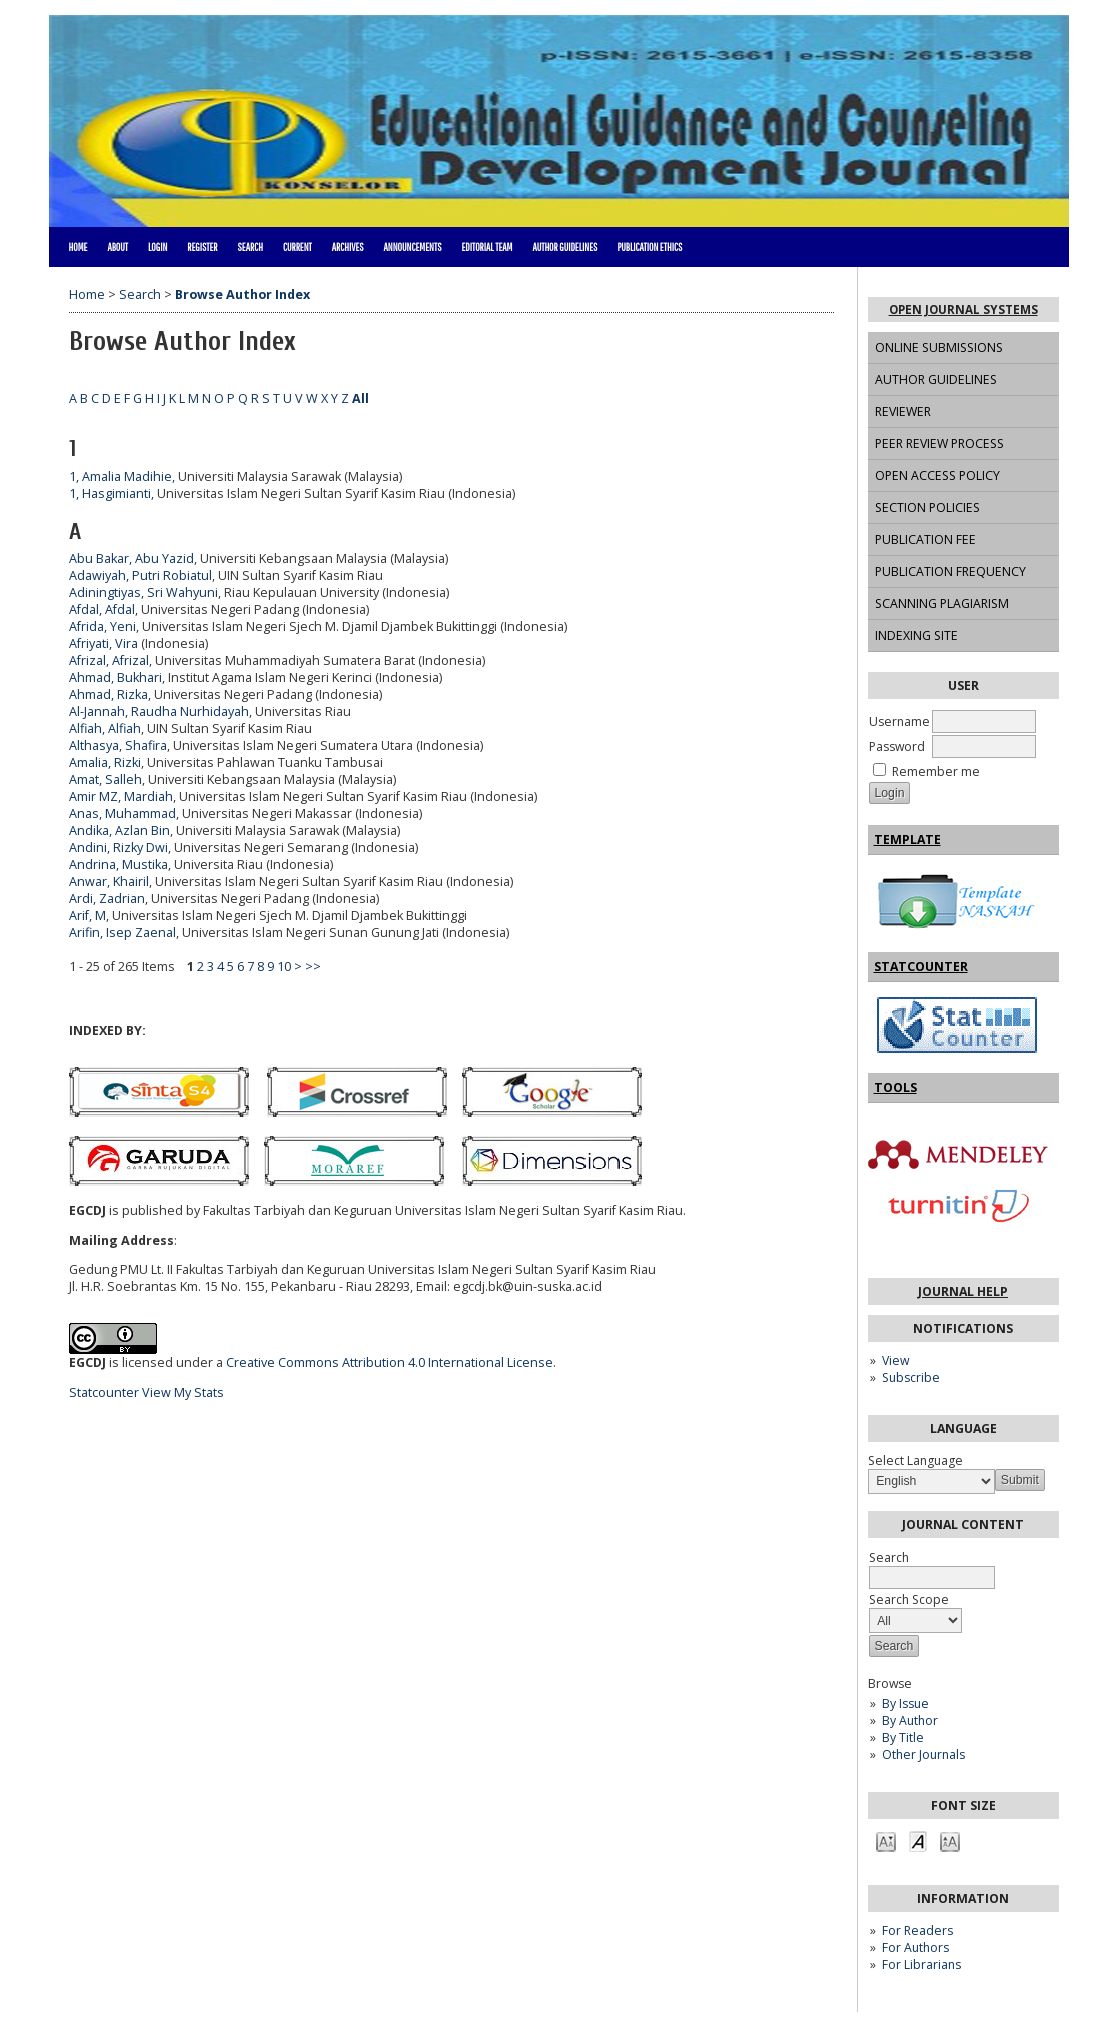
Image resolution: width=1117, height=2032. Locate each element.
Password (897, 746)
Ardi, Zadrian (107, 898)
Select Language (915, 1460)
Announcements (413, 247)
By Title (903, 1737)
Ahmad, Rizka (108, 694)
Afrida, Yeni (102, 626)
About (117, 247)
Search (250, 247)
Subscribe (911, 1377)
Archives (348, 247)
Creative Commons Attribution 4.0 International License (389, 1362)
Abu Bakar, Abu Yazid (131, 558)
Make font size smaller (886, 1840)
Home (78, 247)
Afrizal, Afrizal (109, 660)
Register (202, 247)
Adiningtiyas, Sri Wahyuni (143, 592)
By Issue (905, 1703)
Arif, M (87, 915)
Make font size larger (950, 1840)
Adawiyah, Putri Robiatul (140, 575)
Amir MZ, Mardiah (121, 796)
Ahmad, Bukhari (115, 677)
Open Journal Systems (963, 309)
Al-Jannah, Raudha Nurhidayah (159, 711)
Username (899, 721)
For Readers (917, 1930)
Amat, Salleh (105, 779)
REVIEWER (903, 411)
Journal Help (963, 1291)
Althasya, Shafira (118, 745)
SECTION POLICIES (927, 507)
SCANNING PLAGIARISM (942, 603)
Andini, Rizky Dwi (118, 847)
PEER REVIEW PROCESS (939, 443)
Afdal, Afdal (102, 609)
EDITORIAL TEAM (486, 247)
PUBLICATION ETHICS (649, 247)
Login (157, 247)
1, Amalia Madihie (120, 476)
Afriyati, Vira (103, 643)
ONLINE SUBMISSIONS (939, 347)
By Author (910, 1720)
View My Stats (183, 1392)
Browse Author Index (242, 294)
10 (284, 966)
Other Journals (923, 1754)
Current (297, 247)
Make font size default (918, 1840)
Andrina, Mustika (118, 864)
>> (313, 966)
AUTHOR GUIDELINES (936, 379)
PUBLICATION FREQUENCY (950, 571)
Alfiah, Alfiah (105, 728)
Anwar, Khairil (109, 881)
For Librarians (921, 1964)
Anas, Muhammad (122, 813)
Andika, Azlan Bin (119, 830)
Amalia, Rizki (105, 762)
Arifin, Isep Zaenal (122, 932)
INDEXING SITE (916, 635)
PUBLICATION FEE (925, 539)
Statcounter (104, 1392)
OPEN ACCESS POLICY (937, 475)
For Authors (915, 1947)
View (895, 1360)
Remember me (936, 771)
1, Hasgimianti (110, 493)
